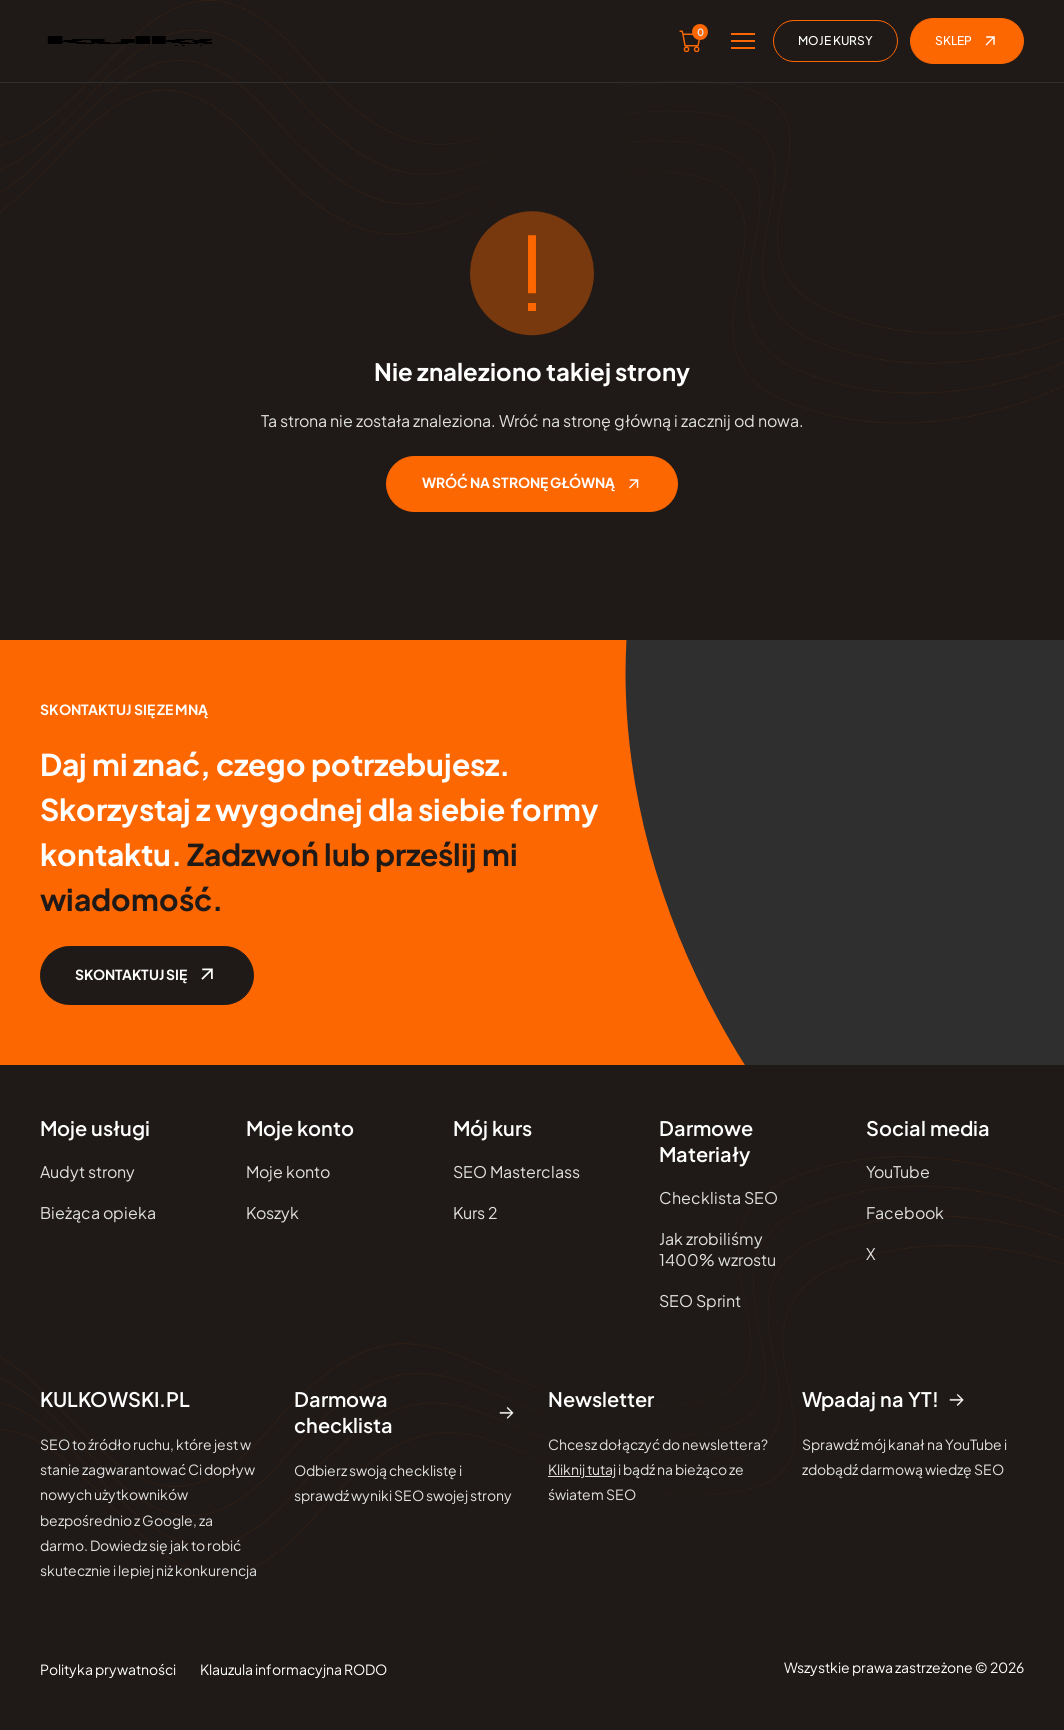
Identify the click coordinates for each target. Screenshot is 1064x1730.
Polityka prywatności (108, 1670)
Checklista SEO (718, 1198)
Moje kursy (835, 40)
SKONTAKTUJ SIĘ (149, 976)
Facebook (905, 1213)
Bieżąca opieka (98, 1213)
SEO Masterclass (516, 1172)
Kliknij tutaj (582, 1470)
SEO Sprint (700, 1301)
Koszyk (272, 1213)
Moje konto (288, 1172)
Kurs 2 (475, 1213)
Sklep (967, 41)
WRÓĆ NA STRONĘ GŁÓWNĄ (532, 484)
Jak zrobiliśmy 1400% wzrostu (717, 1250)
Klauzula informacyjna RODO (293, 1670)
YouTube (898, 1172)
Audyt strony (87, 1172)
